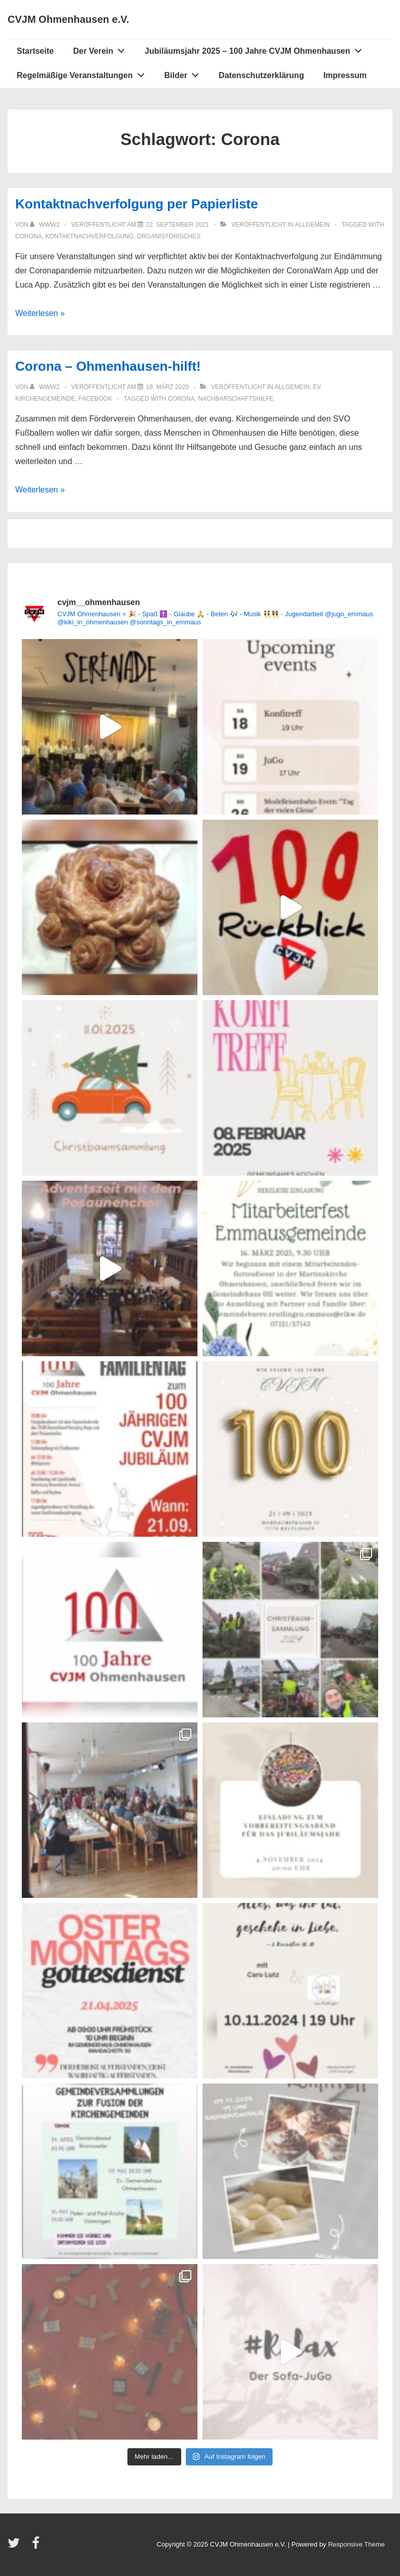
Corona (28, 236)
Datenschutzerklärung (261, 75)
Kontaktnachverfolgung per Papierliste (136, 203)
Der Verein (101, 48)
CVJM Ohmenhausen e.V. (68, 19)
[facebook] (37, 2546)
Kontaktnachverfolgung (89, 236)
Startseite (35, 51)
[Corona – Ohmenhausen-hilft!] (167, 387)
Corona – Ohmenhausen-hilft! (108, 366)
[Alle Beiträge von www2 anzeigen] (45, 224)
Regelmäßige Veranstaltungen (83, 73)
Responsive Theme (356, 2544)
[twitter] (16, 2546)
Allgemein (312, 224)
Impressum (344, 75)
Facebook (95, 398)
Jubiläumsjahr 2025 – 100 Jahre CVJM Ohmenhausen (256, 48)
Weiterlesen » (40, 313)
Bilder (184, 73)
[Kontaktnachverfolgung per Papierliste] (177, 224)
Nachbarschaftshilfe (236, 398)
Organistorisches (169, 236)
